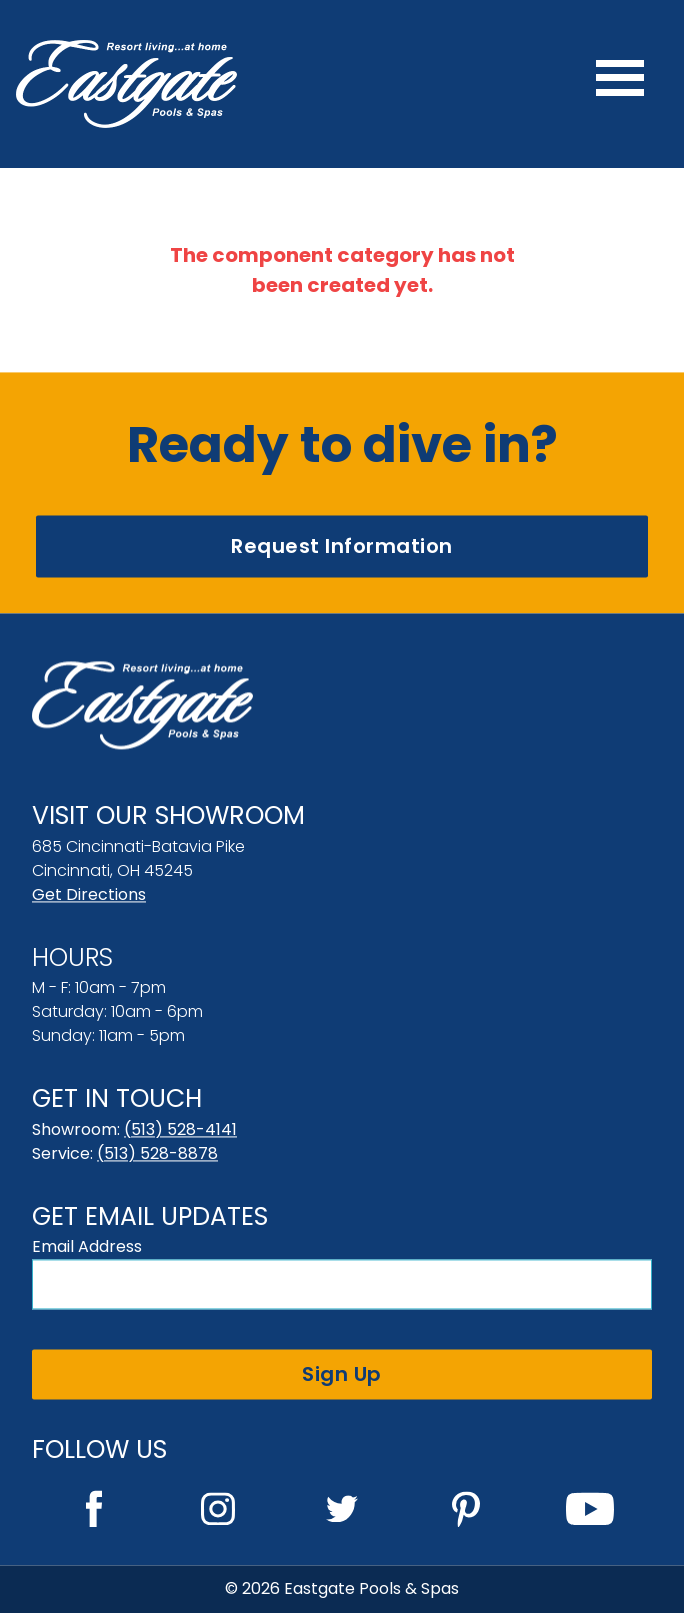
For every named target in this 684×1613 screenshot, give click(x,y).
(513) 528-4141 (180, 1129)
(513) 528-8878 (157, 1153)
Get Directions (89, 894)
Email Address (87, 1246)
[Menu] (620, 84)
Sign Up (342, 1374)
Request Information (342, 546)
